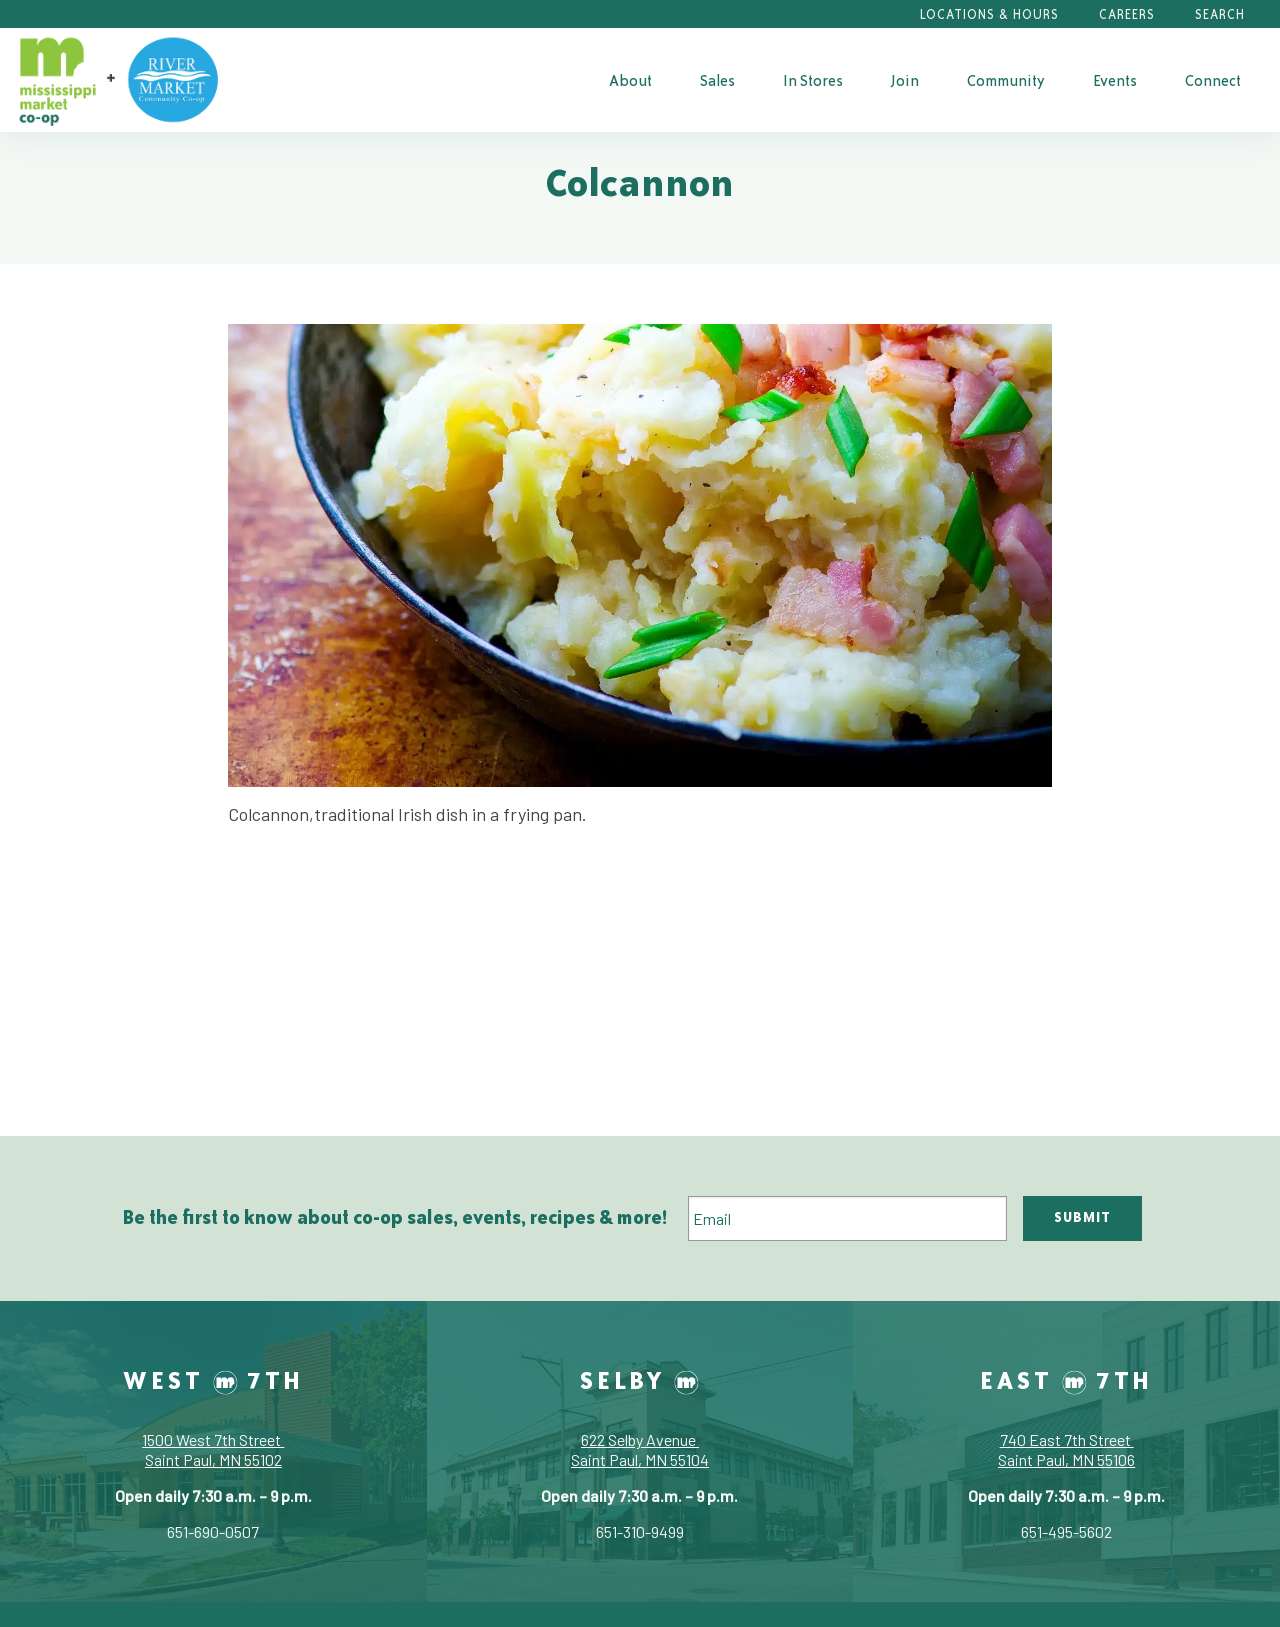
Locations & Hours (989, 14)
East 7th (1066, 1380)
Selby (639, 1380)
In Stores (813, 80)
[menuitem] (630, 80)
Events (1115, 80)
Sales (717, 80)
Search (1220, 14)
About (630, 80)
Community (1006, 80)
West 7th (213, 1380)
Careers (1127, 14)
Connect (1213, 80)
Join (905, 80)
